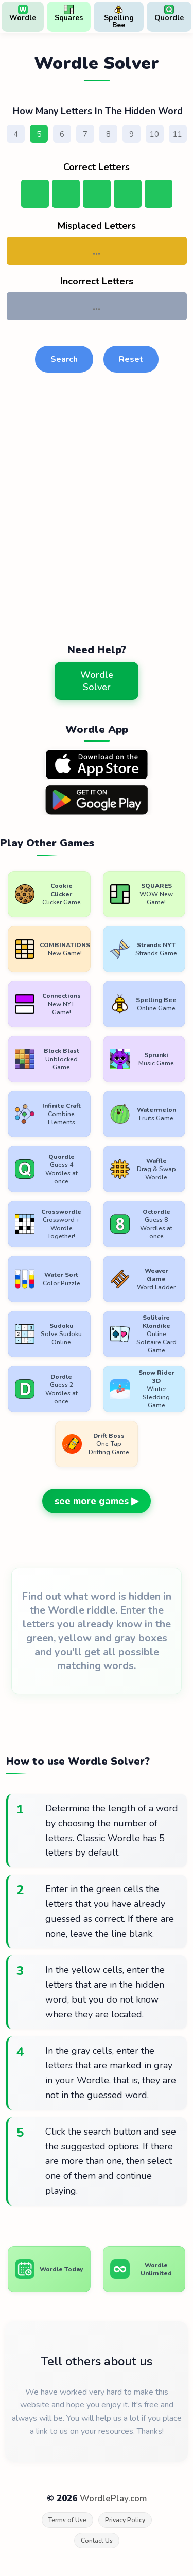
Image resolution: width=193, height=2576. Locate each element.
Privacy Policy (125, 2520)
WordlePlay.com (113, 2499)
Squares (69, 14)
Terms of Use (67, 2520)
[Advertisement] (96, 521)
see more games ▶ (96, 1501)
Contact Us (97, 2540)
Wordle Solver (96, 681)
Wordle (22, 14)
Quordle (169, 14)
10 (154, 134)
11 (177, 134)
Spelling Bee (119, 17)
